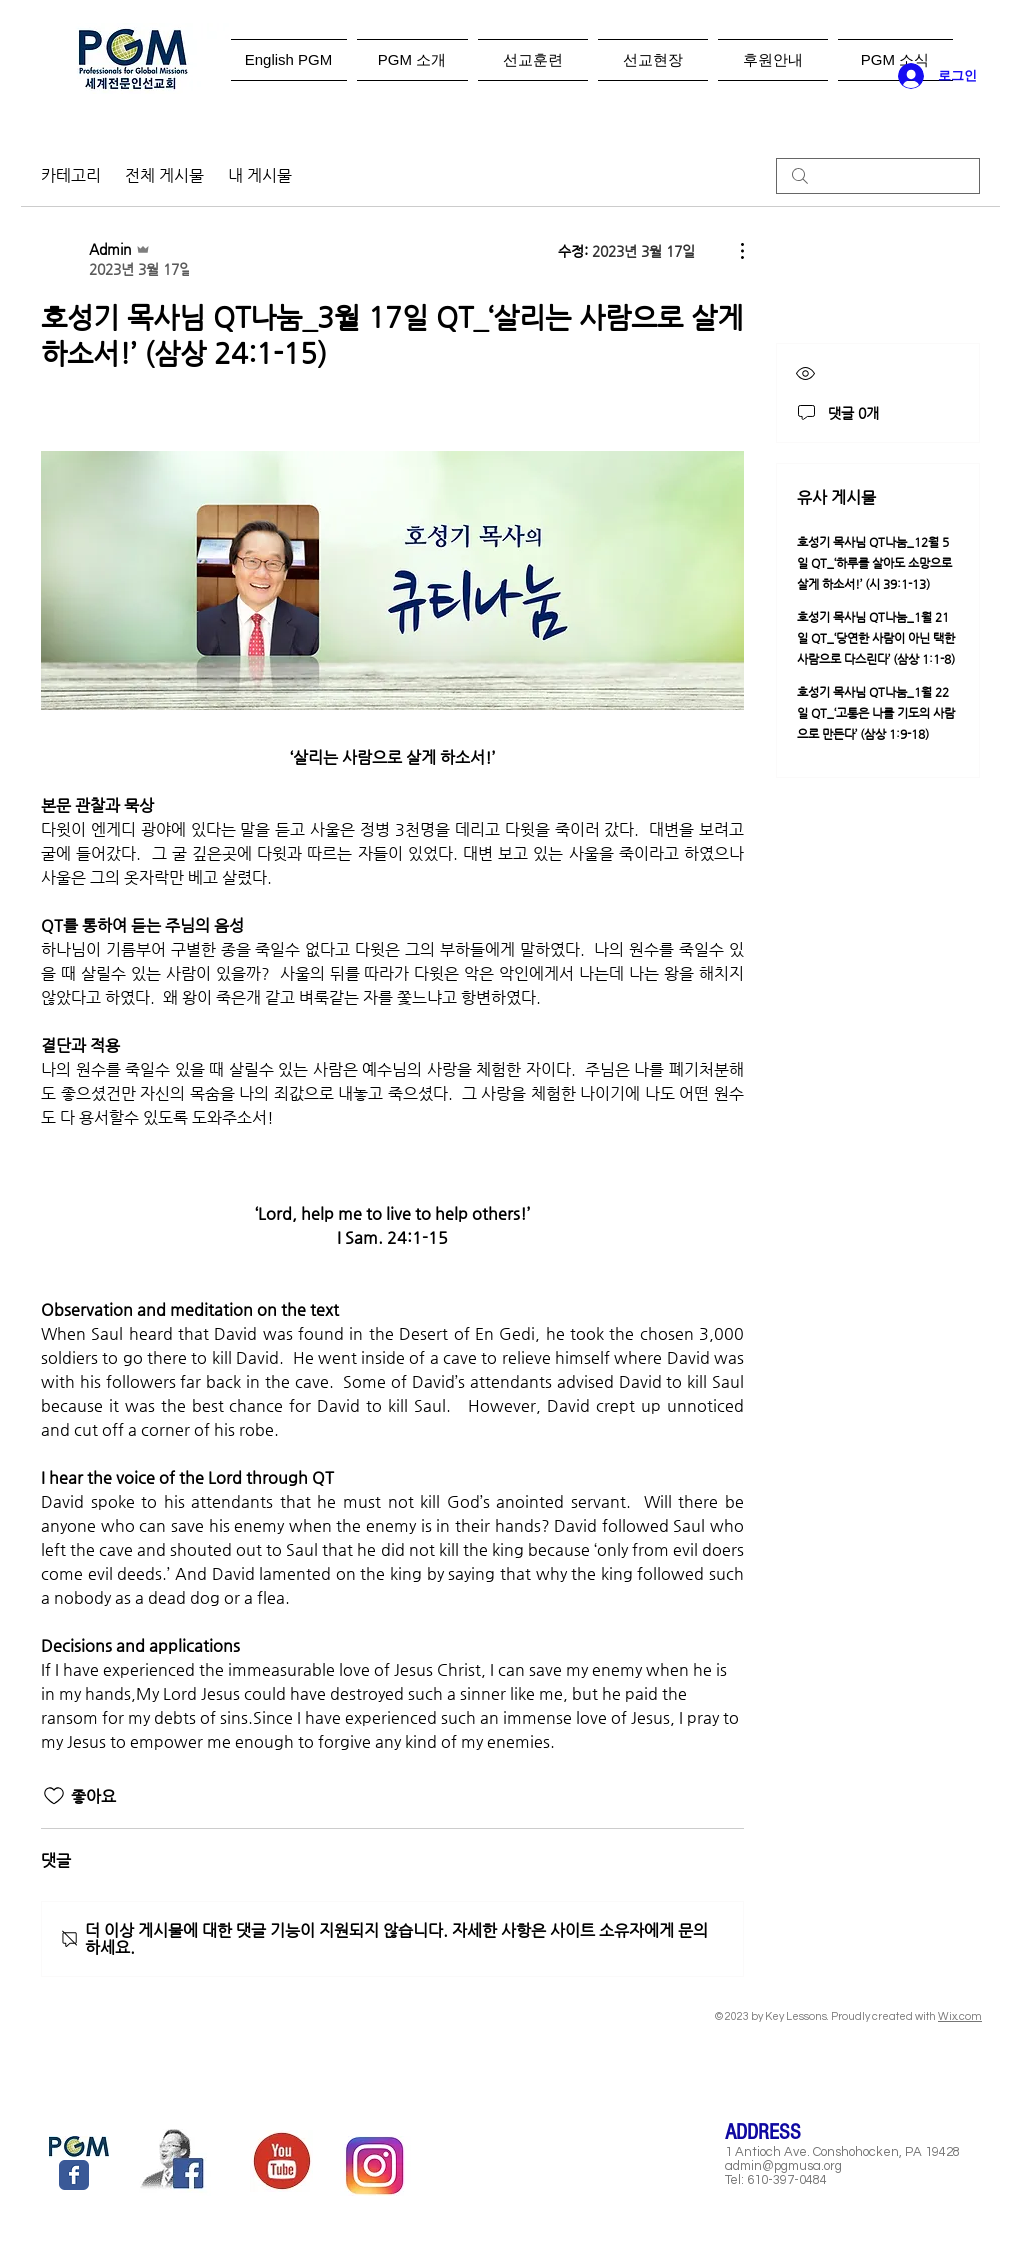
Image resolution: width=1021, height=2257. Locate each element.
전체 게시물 (164, 175)
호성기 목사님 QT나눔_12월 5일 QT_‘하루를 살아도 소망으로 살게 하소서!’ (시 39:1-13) (874, 563)
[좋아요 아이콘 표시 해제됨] (54, 1796)
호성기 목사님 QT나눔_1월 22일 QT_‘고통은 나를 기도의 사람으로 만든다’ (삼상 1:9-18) (876, 713)
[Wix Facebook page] (74, 2175)
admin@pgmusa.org (783, 2166)
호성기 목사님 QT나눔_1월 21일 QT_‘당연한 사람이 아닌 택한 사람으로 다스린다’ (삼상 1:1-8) (876, 638)
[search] (878, 176)
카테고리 (71, 175)
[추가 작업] (732, 251)
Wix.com (960, 2016)
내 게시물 (260, 175)
